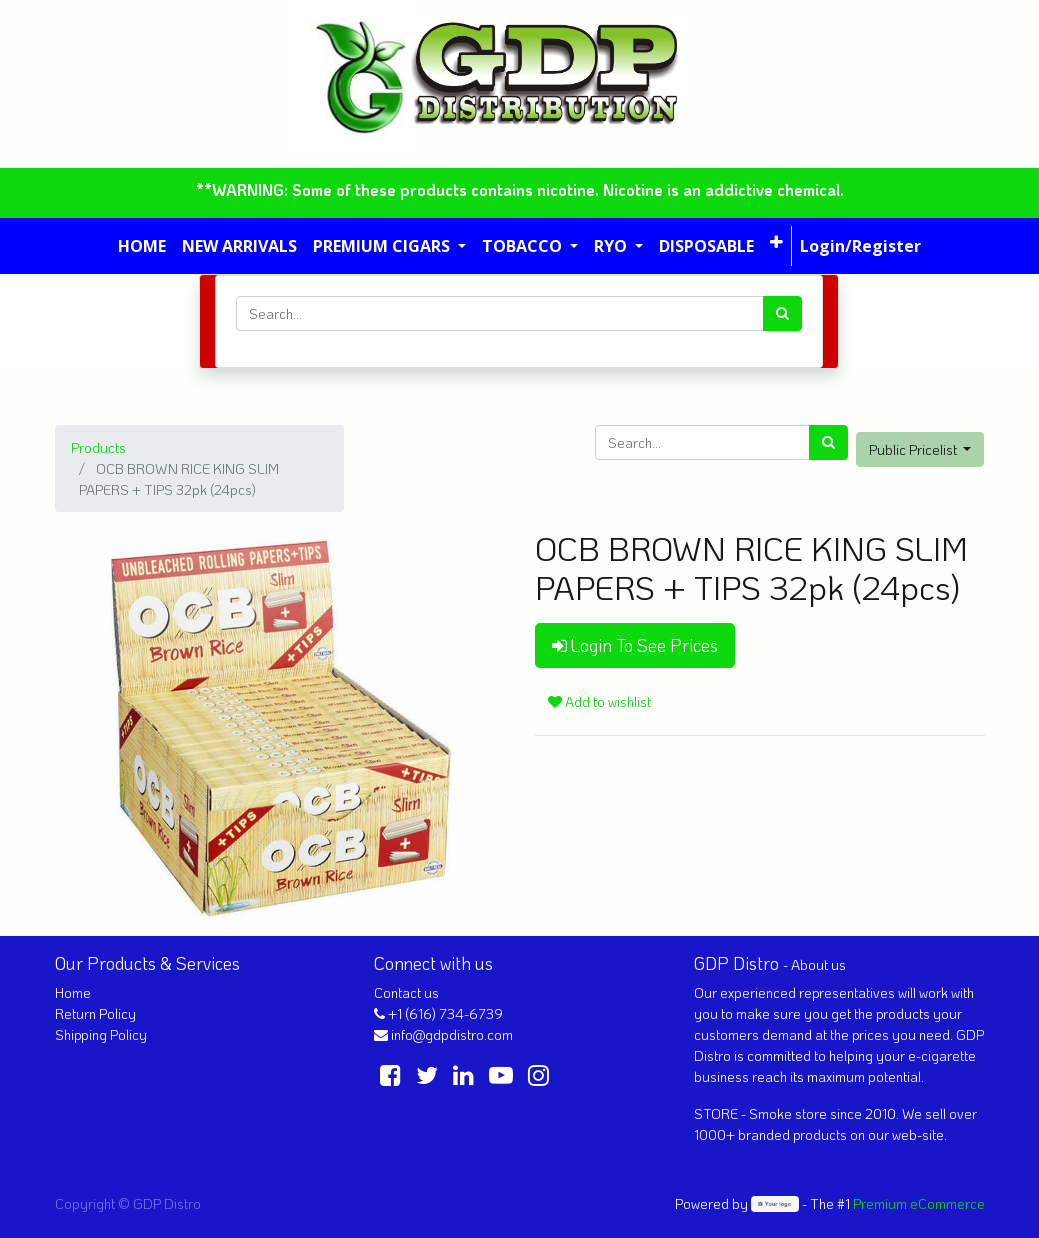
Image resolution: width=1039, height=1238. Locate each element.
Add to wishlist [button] (599, 701)
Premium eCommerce (919, 1203)
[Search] (782, 313)
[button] (776, 242)
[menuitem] (142, 246)
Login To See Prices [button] (635, 645)
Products (98, 447)
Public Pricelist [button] (914, 449)
